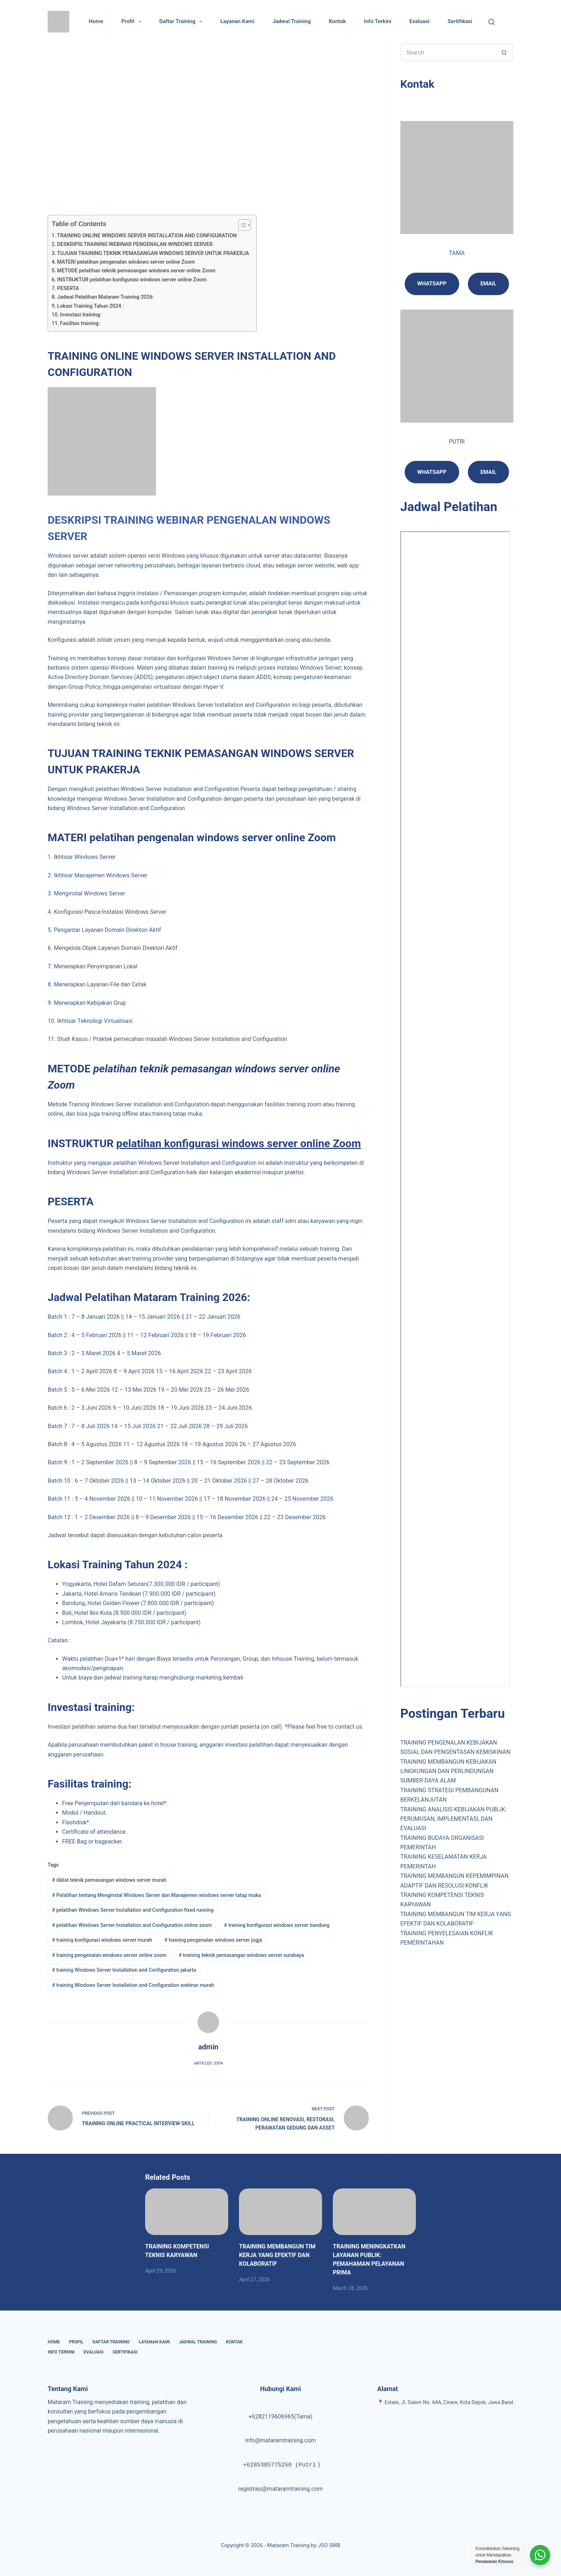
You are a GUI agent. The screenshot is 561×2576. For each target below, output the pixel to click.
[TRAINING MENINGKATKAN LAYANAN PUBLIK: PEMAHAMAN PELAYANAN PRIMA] (374, 2211)
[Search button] (504, 52)
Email (488, 283)
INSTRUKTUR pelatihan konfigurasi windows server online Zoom (131, 280)
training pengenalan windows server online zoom (109, 1955)
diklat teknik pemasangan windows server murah (109, 1880)
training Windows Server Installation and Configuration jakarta (124, 1970)
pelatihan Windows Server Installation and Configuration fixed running (133, 1910)
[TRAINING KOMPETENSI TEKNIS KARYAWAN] (186, 2211)
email (488, 472)
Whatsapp (432, 283)
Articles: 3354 (208, 2063)
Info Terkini (377, 21)
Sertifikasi (460, 21)
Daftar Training (182, 21)
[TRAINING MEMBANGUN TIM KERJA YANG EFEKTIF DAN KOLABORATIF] (280, 2211)
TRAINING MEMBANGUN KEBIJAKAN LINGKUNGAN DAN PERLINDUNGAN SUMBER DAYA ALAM (448, 1771)
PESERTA (68, 288)
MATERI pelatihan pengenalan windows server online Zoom (126, 262)
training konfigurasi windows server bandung (277, 1925)
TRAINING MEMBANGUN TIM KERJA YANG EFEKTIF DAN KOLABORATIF (277, 2255)
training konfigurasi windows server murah (102, 1940)
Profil (132, 21)
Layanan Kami (237, 21)
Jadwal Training (292, 21)
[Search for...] (447, 52)
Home (96, 21)
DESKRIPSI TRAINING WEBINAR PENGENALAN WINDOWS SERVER (135, 244)
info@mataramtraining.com (280, 2440)
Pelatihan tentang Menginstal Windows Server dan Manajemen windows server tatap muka (156, 1895)
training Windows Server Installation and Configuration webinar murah (133, 1985)
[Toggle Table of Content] (241, 225)
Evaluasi (419, 21)
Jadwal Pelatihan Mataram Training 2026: (105, 297)
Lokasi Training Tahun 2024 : (90, 306)
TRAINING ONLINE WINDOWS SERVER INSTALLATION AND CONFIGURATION (147, 236)
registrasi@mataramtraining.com (280, 2488)
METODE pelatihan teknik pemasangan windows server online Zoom (136, 271)
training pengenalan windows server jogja (213, 1940)
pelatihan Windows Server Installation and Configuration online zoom (132, 1925)
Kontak (337, 21)
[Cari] (491, 22)
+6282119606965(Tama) (280, 2416)
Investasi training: (80, 315)
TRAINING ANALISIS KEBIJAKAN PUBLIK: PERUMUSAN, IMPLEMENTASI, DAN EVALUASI (453, 1819)
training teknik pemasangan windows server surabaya (241, 1955)
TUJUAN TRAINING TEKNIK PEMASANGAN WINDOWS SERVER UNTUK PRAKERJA (153, 253)
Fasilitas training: (80, 323)
